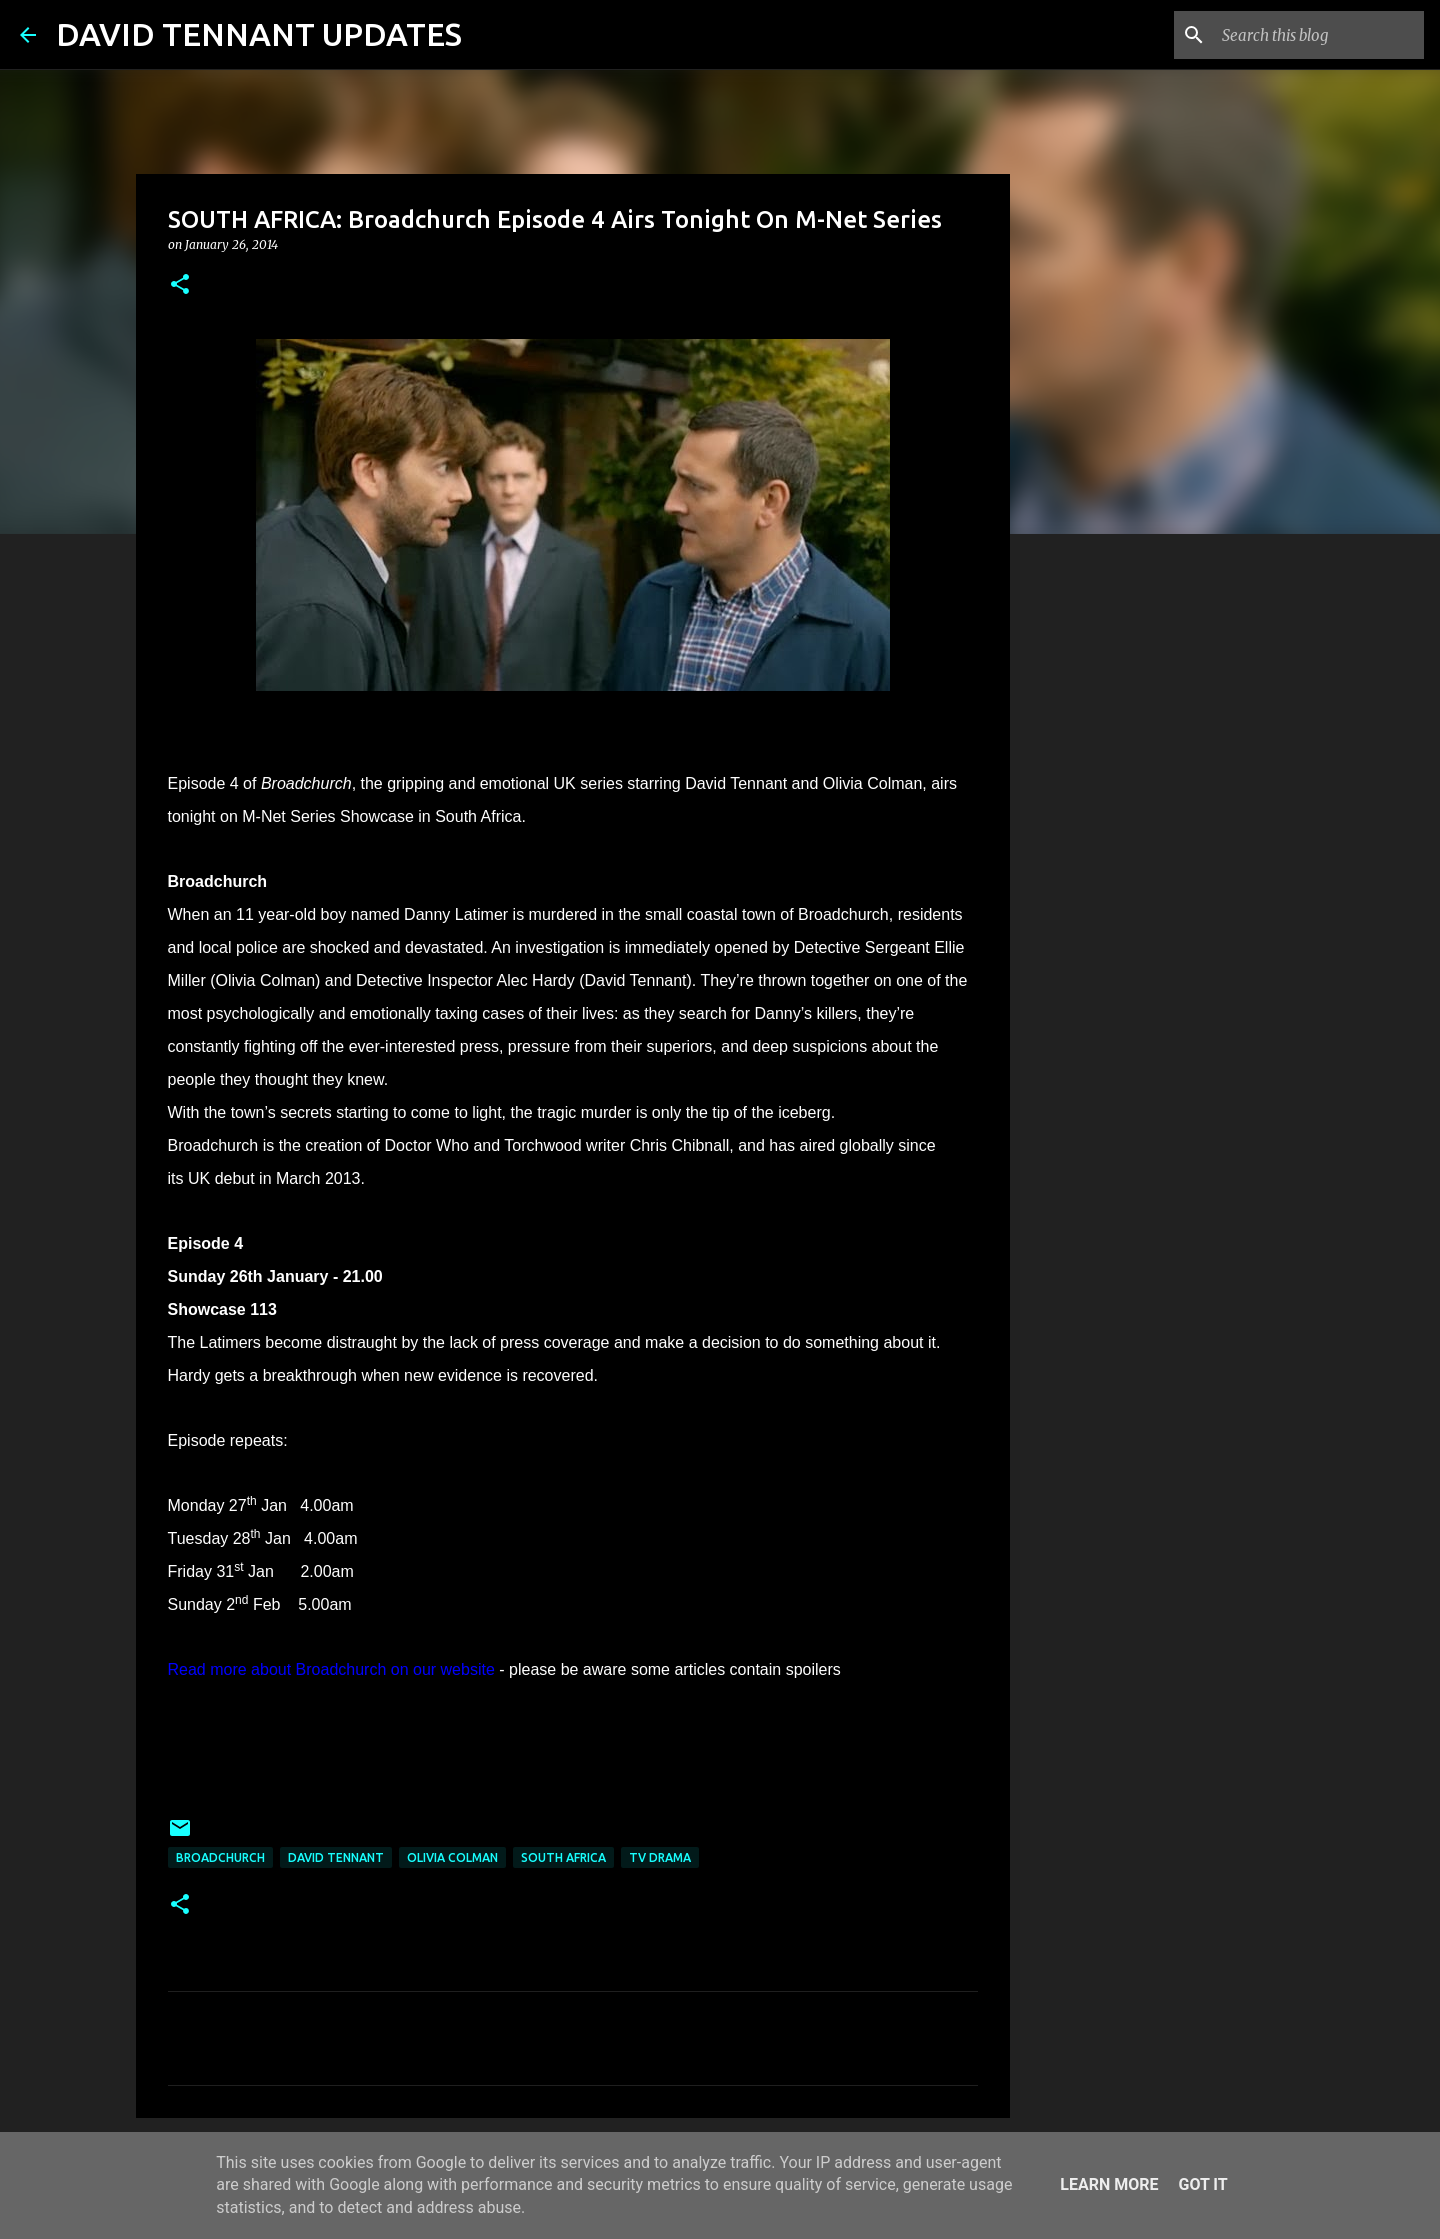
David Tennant (336, 1857)
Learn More (1109, 2184)
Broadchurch (220, 1857)
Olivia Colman (452, 1857)
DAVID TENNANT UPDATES (259, 34)
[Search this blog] (1319, 35)
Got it (1202, 2184)
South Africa (563, 1857)
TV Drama (660, 1857)
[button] (180, 285)
